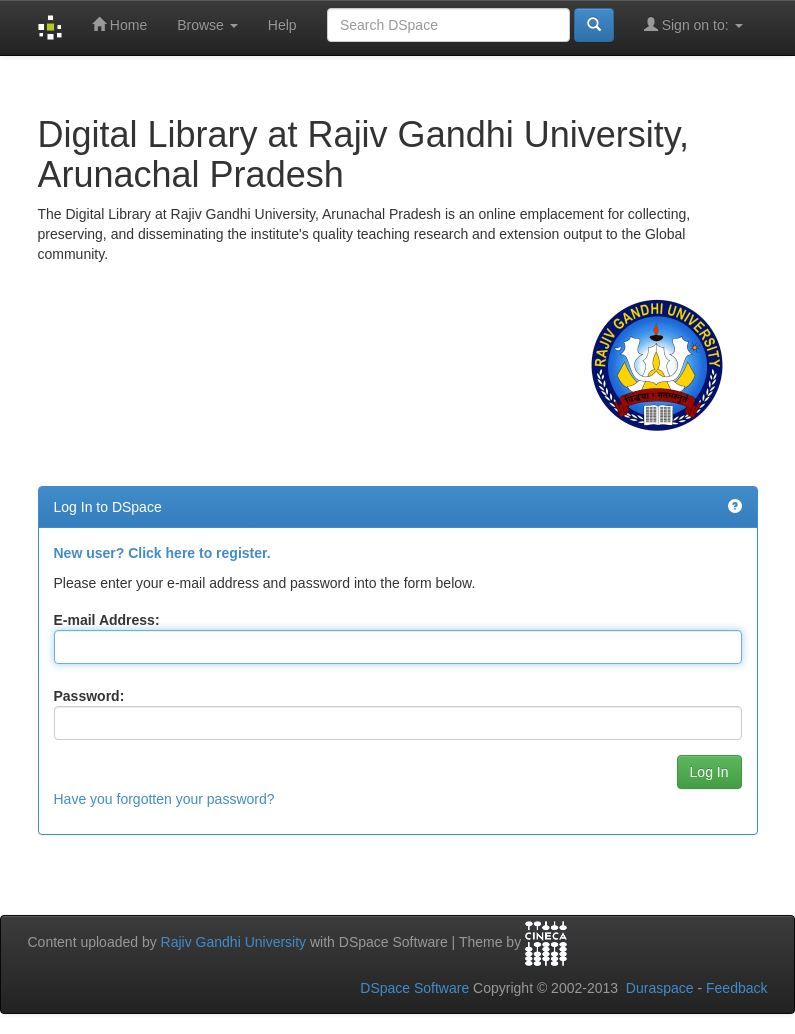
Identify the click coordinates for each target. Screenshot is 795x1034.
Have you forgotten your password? (164, 799)
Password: (89, 696)
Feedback (736, 988)
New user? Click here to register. (162, 553)
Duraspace (660, 988)
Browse (207, 25)
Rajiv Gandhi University (234, 942)
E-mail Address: (107, 620)
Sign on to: (693, 24)
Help (282, 25)
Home (119, 24)
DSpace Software (414, 988)
